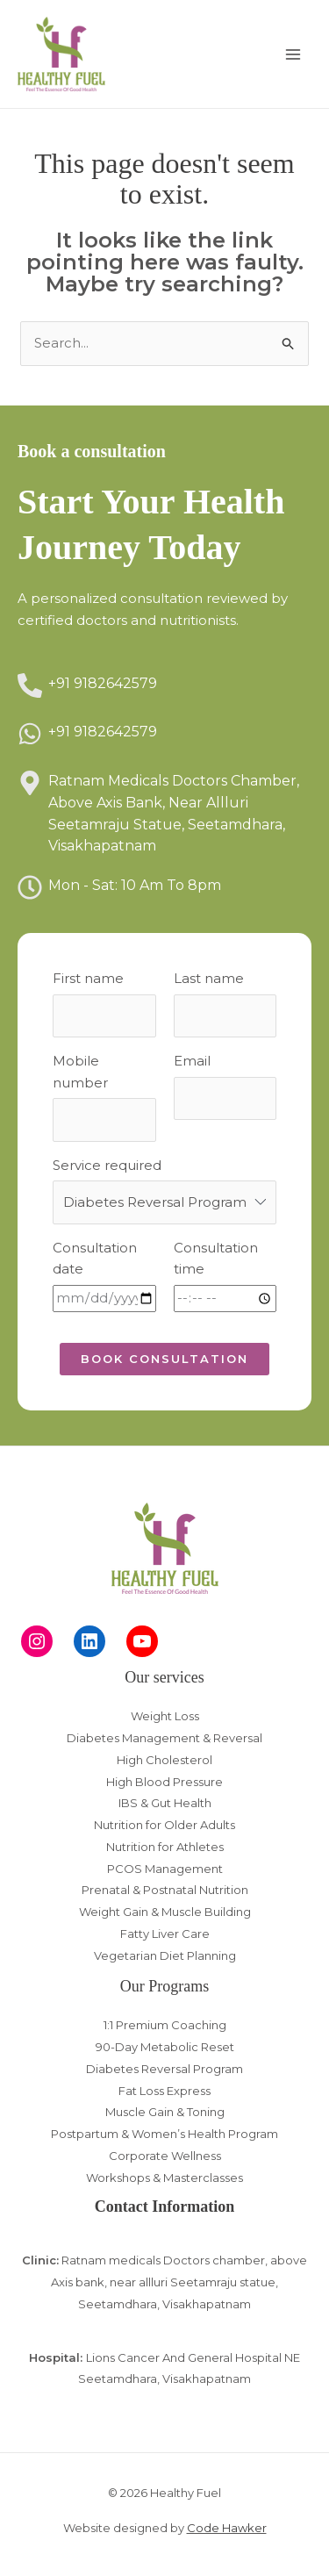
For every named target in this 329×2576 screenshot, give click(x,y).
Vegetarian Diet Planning (165, 1955)
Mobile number (80, 1071)
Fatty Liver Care (165, 1934)
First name (88, 978)
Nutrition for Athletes (165, 1847)
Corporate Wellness (165, 2156)
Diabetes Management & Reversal (164, 1738)
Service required (107, 1165)
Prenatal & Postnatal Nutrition (165, 1890)
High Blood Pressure (164, 1782)
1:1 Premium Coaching (165, 2025)
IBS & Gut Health (164, 1803)
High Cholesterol (164, 1760)
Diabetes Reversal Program (164, 2069)
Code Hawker (227, 2528)
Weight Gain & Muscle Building (165, 1912)
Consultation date (95, 1258)
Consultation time (216, 1258)
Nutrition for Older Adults (164, 1825)
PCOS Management (165, 1869)
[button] (164, 1359)
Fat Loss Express (164, 2091)
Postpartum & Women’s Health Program (164, 2134)
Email (192, 1060)
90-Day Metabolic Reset (165, 2047)
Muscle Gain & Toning (165, 2112)
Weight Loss (165, 1716)
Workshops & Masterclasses (164, 2178)
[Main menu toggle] (293, 54)
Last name (209, 978)
